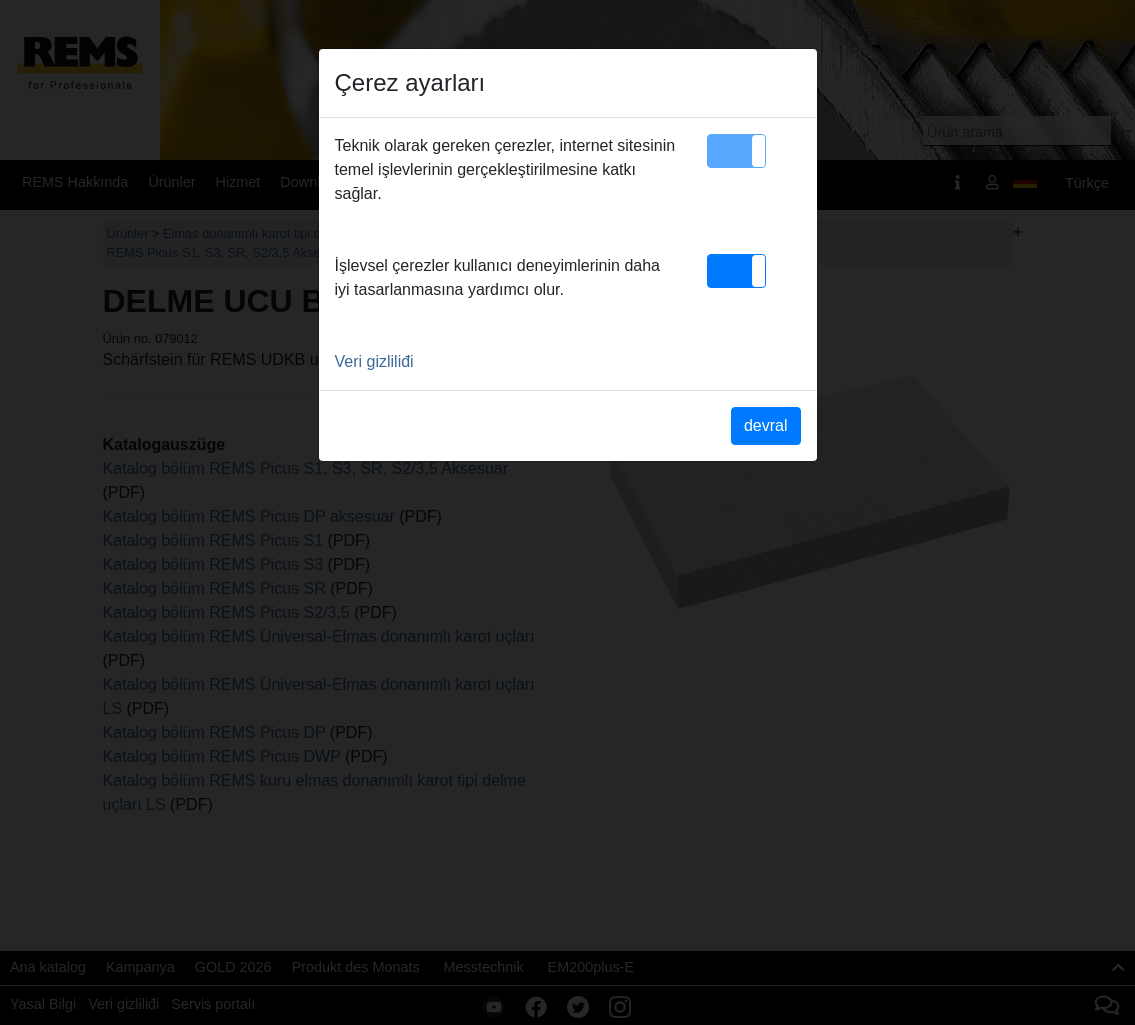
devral (766, 425)
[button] (736, 151)
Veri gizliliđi (374, 361)
